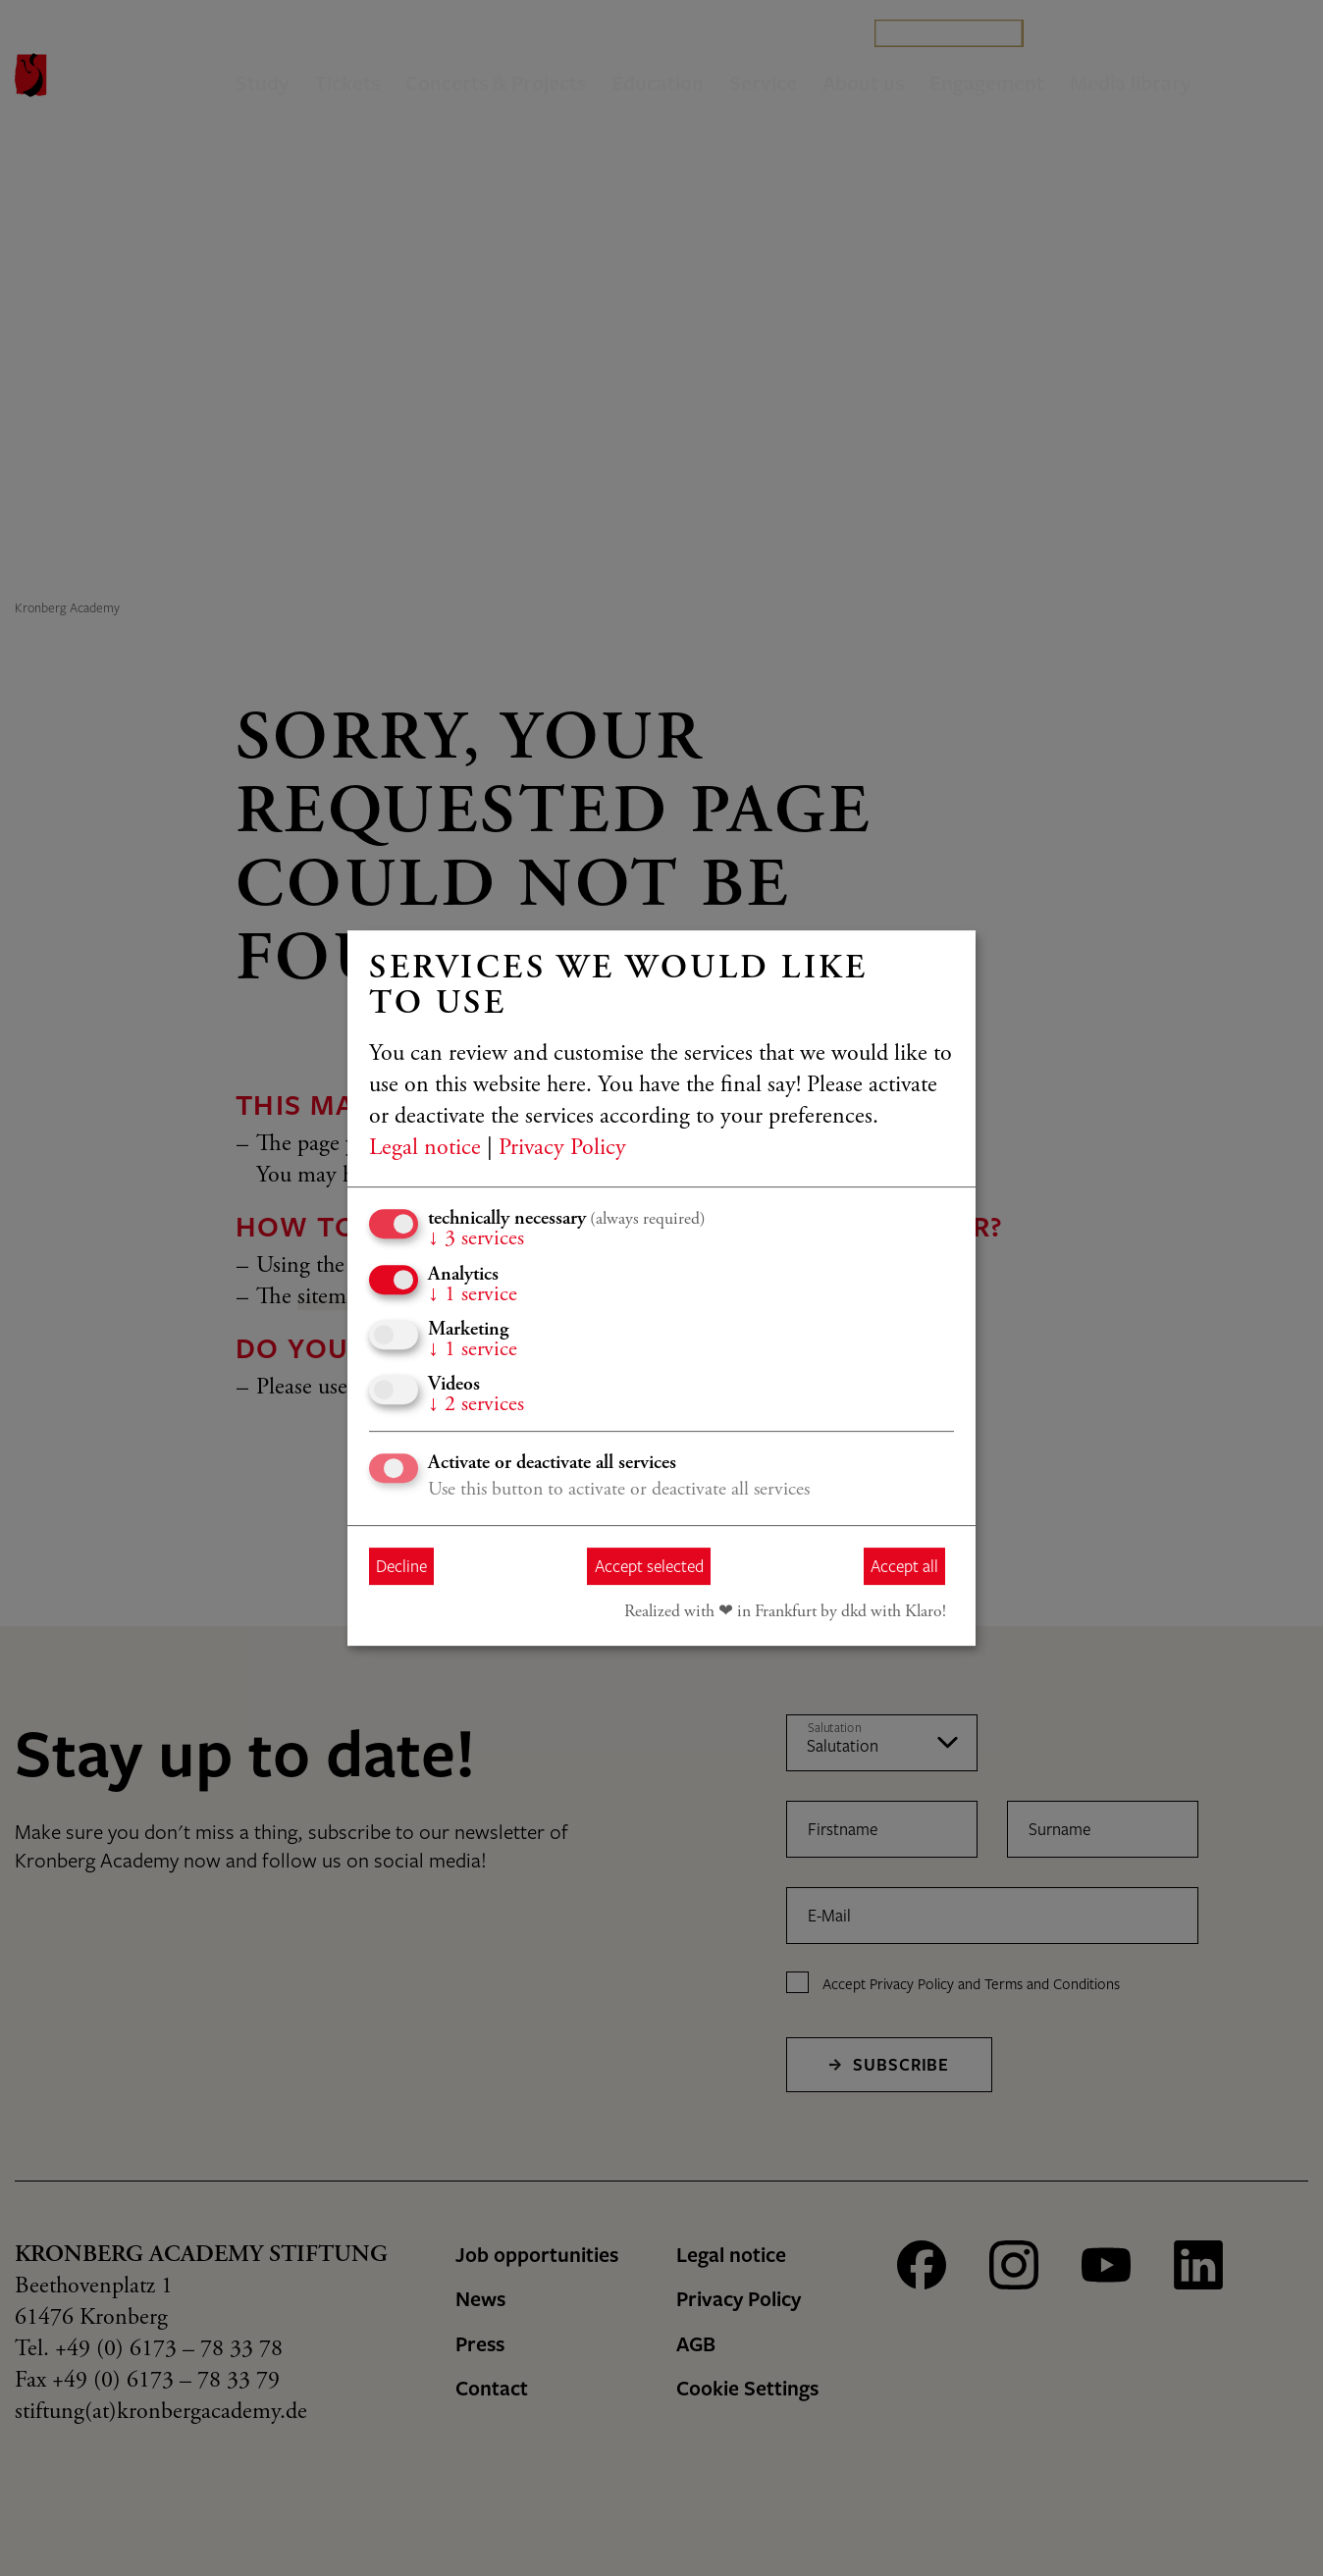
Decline (401, 1565)
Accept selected (649, 1565)
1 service (472, 1295)
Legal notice (425, 1149)
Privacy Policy (562, 1149)
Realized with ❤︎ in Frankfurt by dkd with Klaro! (785, 1612)
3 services (476, 1239)
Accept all (904, 1565)
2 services (476, 1405)
